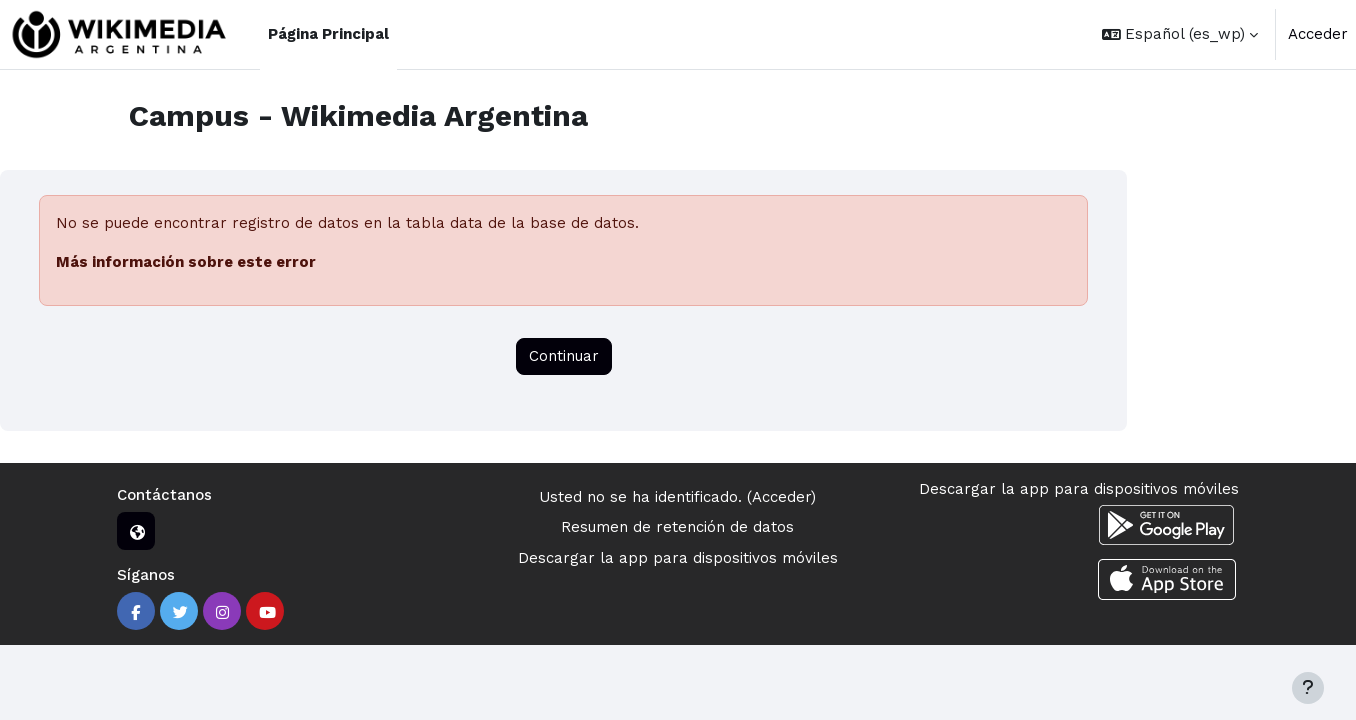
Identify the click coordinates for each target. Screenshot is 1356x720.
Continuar (564, 356)
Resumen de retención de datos (677, 527)
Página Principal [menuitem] (328, 34)
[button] (1180, 34)
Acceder (1318, 34)
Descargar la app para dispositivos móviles (678, 558)
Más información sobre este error (186, 262)
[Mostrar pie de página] (1308, 688)
